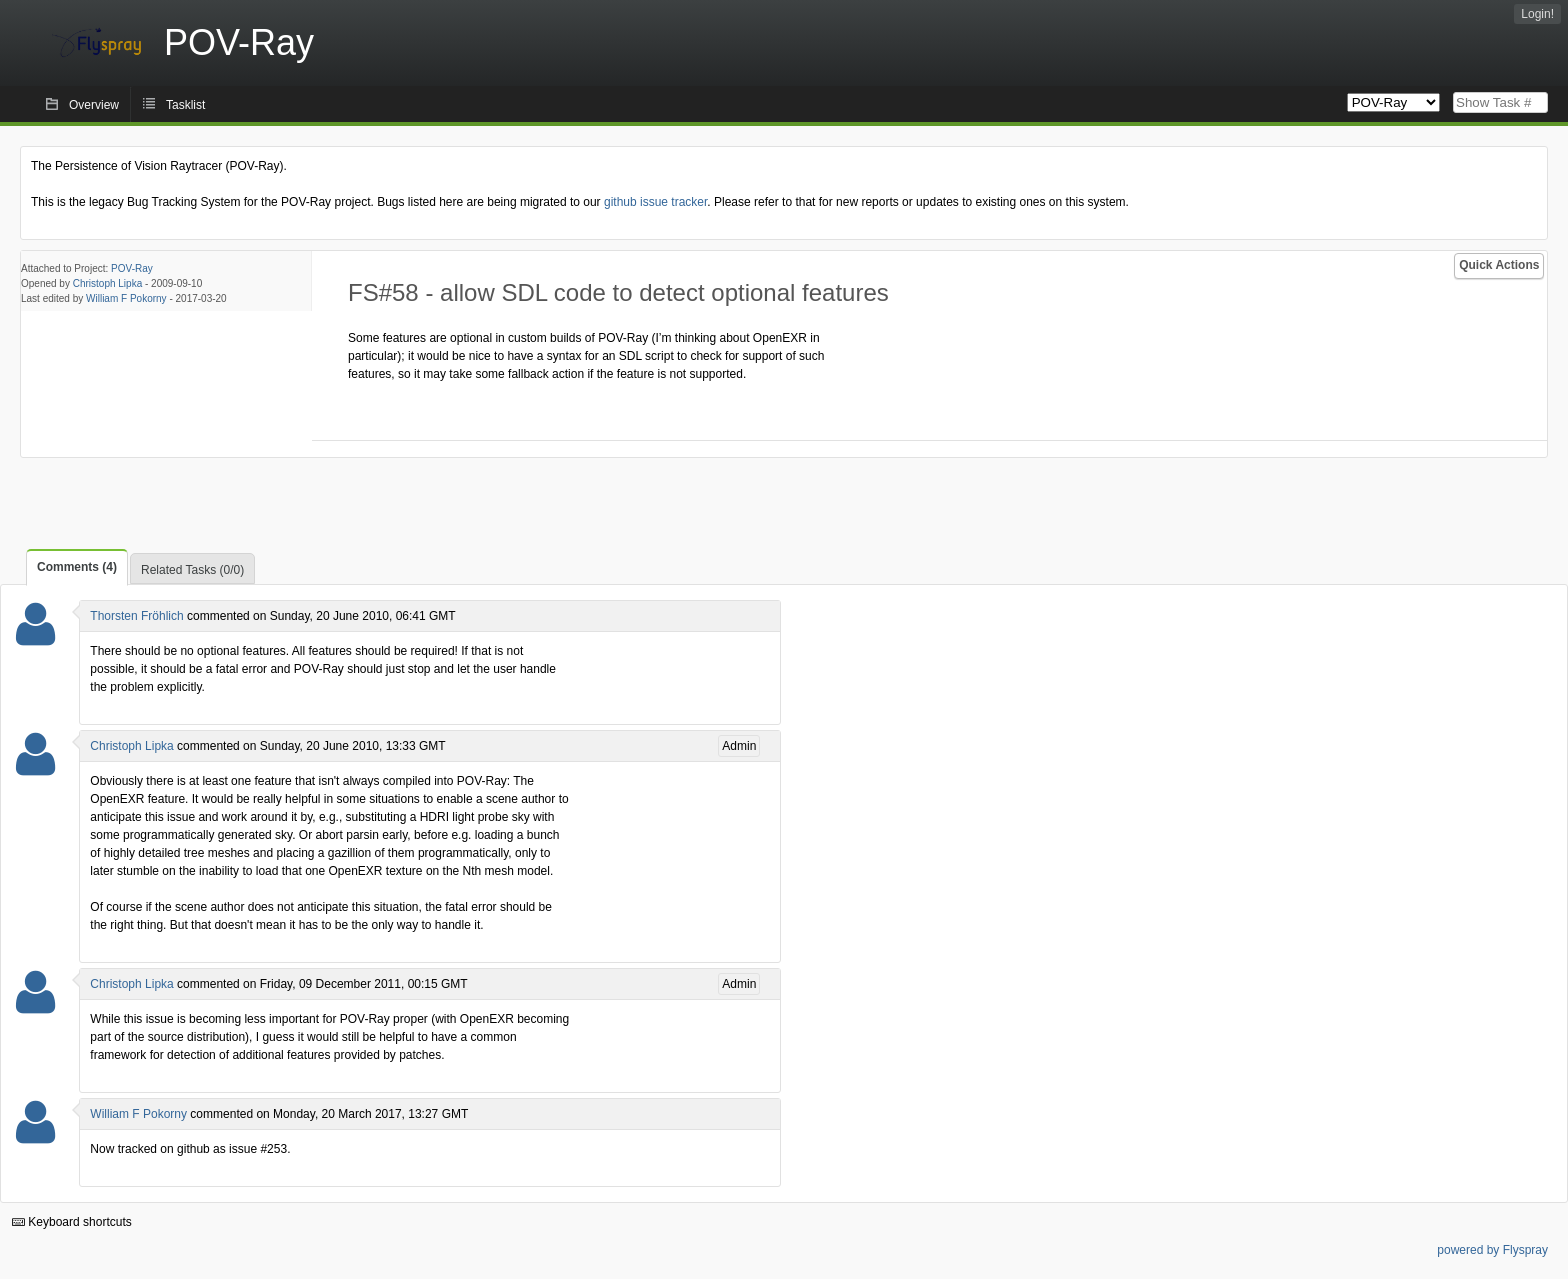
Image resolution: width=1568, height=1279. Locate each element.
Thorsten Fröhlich (136, 616)
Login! (1537, 14)
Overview (94, 105)
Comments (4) (77, 567)
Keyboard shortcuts (72, 1222)
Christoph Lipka (107, 283)
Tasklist (185, 105)
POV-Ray (132, 268)
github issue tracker (655, 202)
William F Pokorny (126, 298)
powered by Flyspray (1492, 1250)
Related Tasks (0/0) (192, 570)
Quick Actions (1499, 265)
